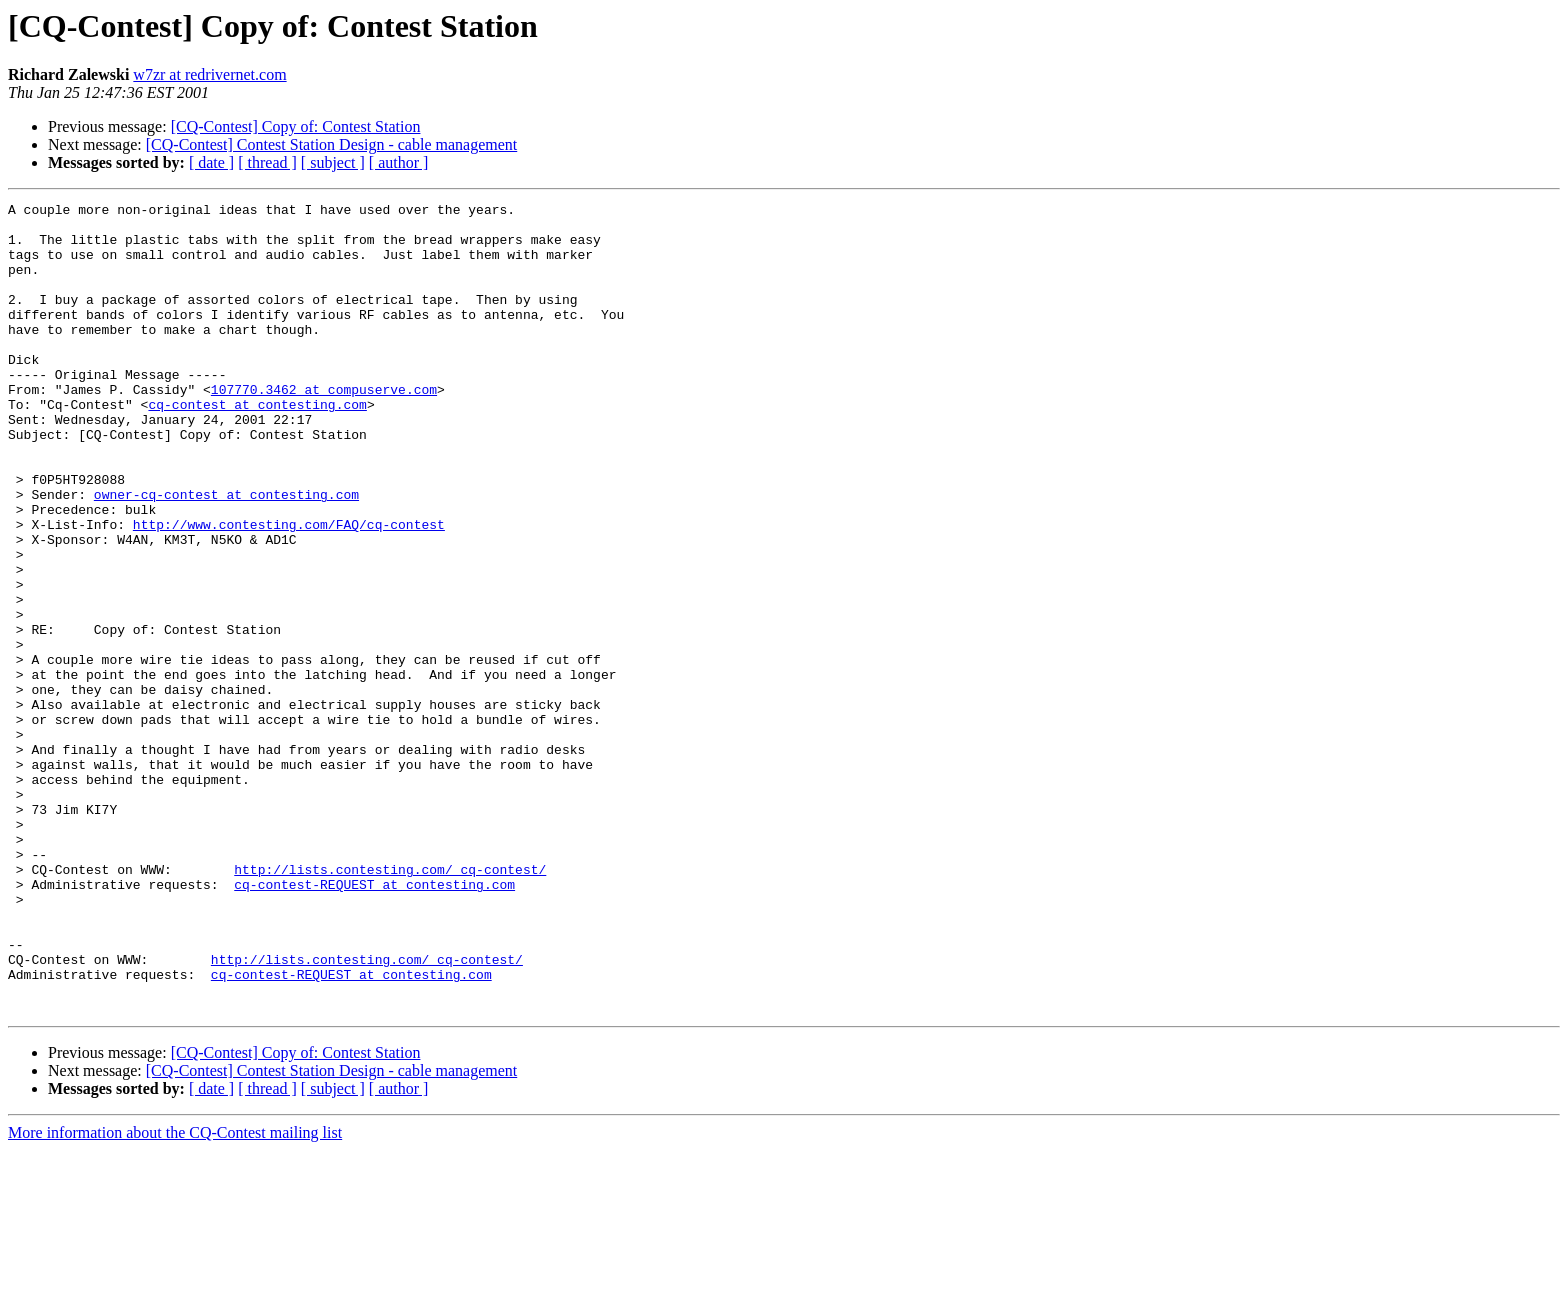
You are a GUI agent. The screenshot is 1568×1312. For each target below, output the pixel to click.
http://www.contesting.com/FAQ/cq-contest (289, 590)
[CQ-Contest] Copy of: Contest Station (296, 126)
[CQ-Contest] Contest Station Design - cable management (331, 144)
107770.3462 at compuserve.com (324, 428)
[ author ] (399, 162)
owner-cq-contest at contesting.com (226, 554)
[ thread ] (267, 162)
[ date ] (211, 162)
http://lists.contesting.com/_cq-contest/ (390, 1004)
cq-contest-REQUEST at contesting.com (374, 1022)
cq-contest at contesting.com (257, 446)
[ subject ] (333, 162)
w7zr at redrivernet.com (209, 74)
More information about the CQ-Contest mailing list (175, 1294)
